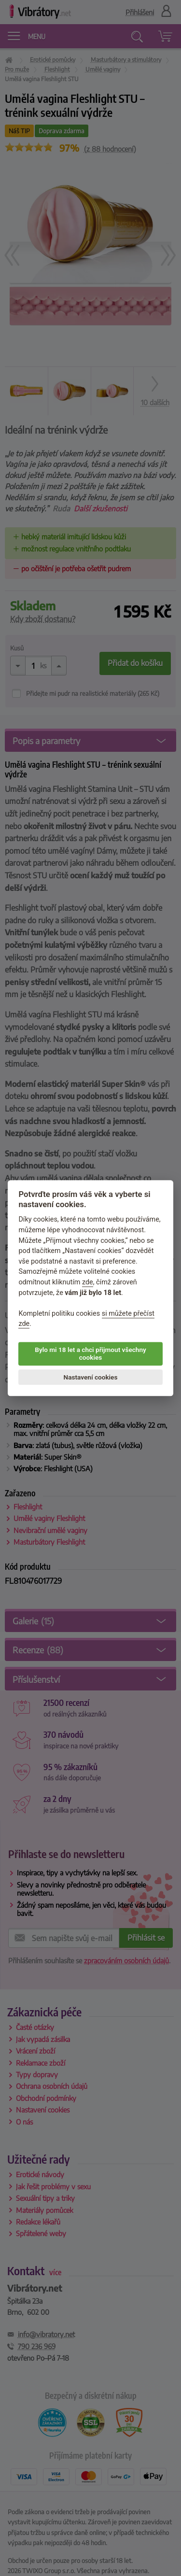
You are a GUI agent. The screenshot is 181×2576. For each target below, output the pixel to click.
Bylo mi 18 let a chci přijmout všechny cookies (90, 1353)
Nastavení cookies (91, 1377)
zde (87, 1282)
